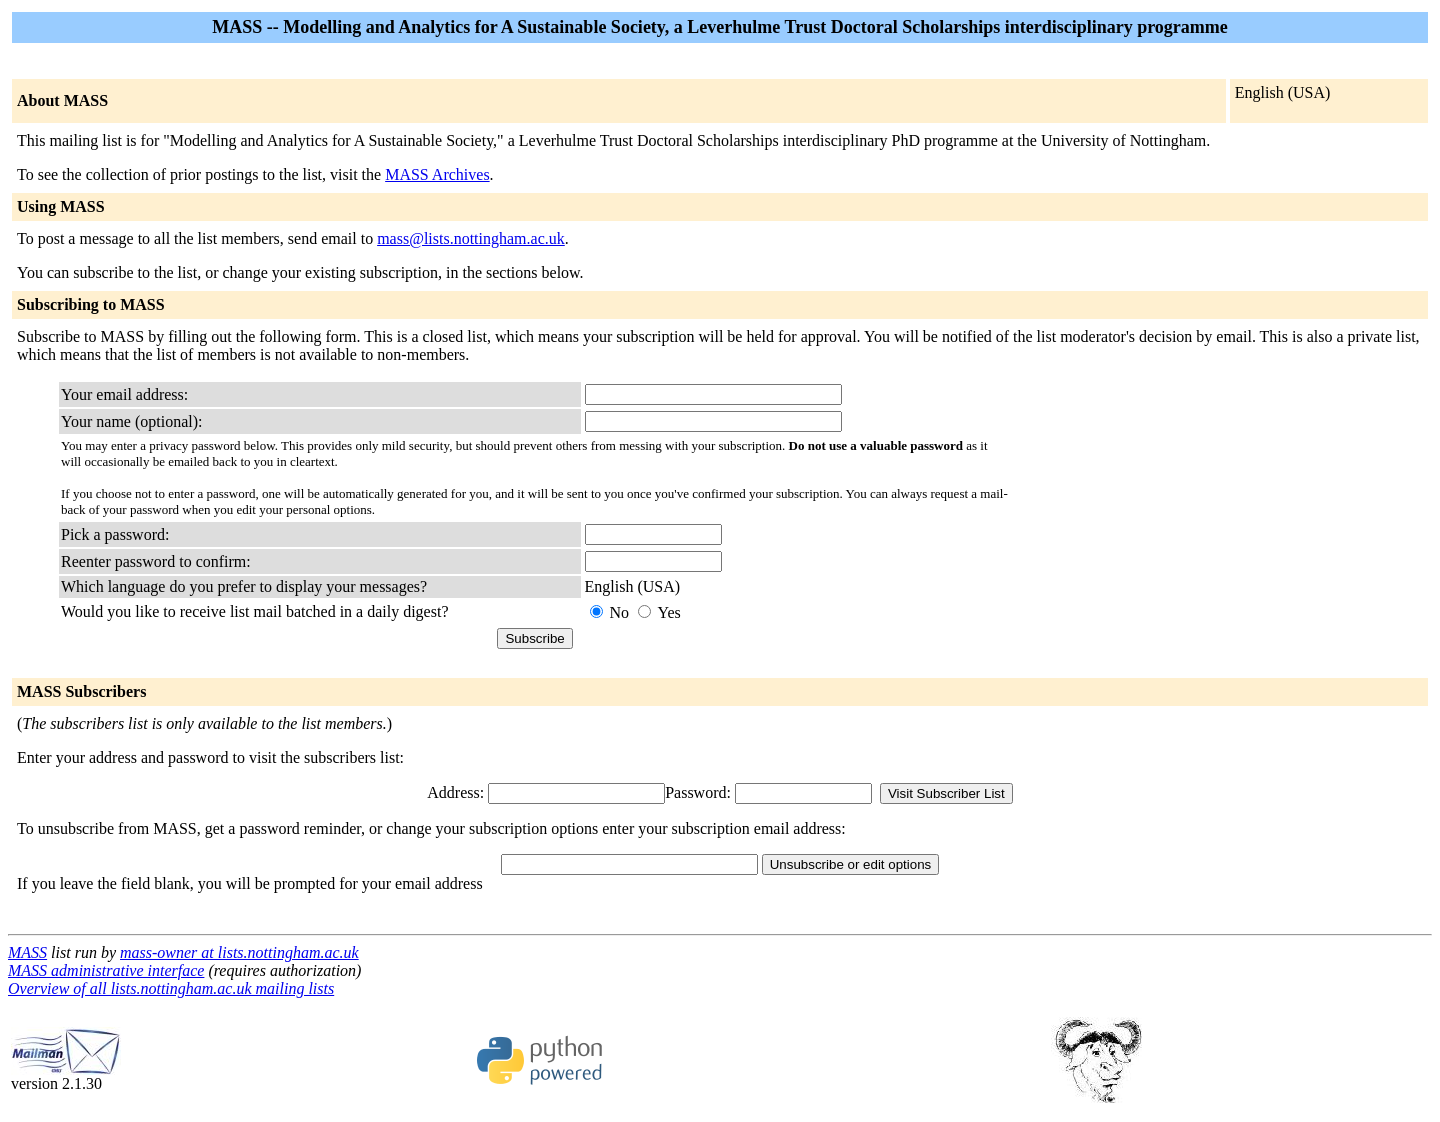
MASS (27, 952)
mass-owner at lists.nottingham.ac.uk (239, 952)
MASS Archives (437, 174)
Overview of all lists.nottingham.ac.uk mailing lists (171, 988)
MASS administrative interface (106, 970)
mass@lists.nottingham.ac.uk (471, 238)
